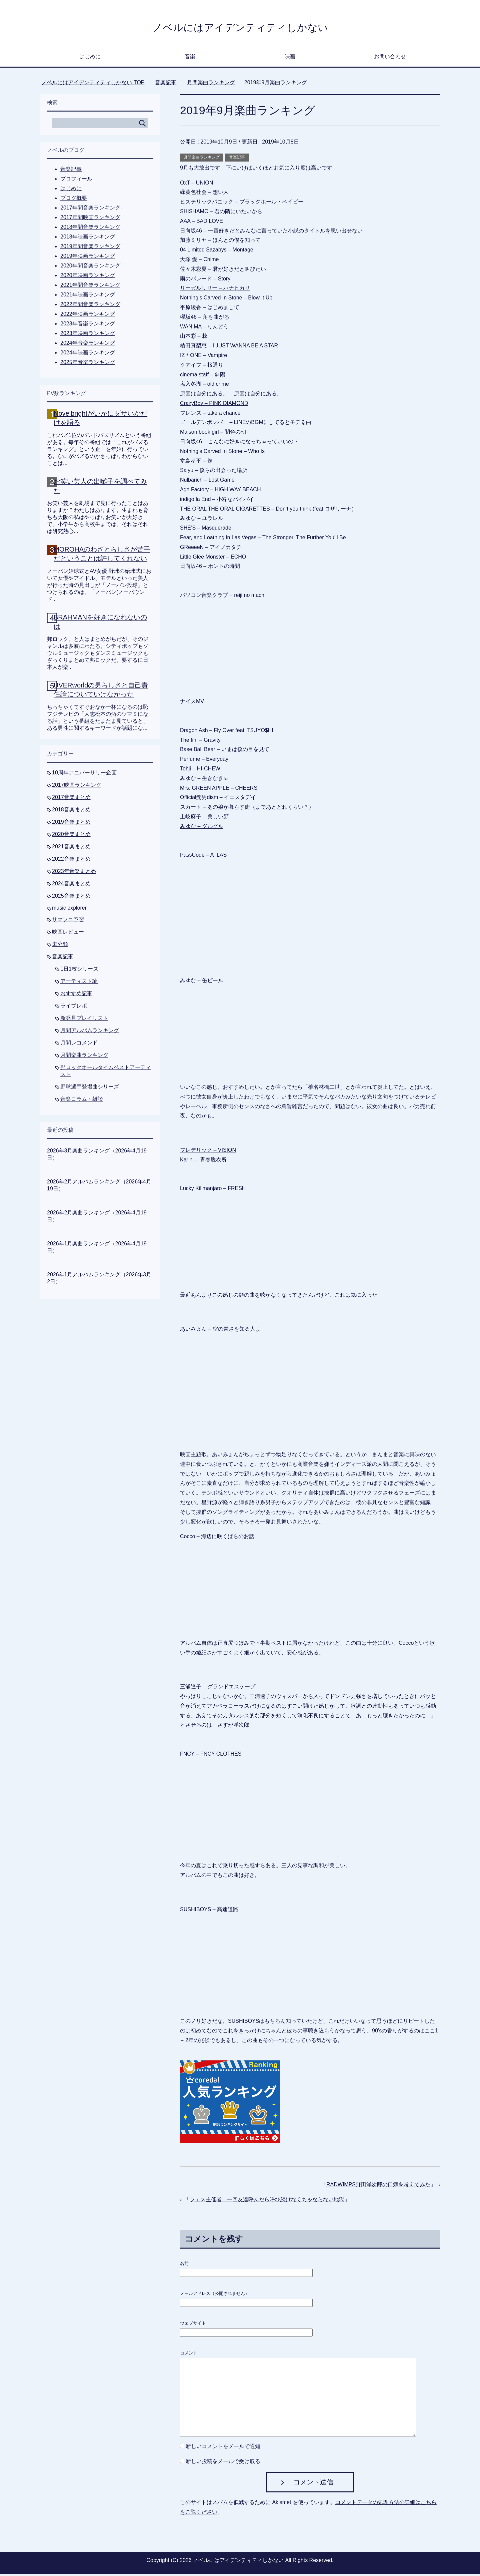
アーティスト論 (79, 983)
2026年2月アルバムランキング (84, 1183)
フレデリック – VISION (208, 1151)
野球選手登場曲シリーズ (89, 1088)
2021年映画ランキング (87, 296)
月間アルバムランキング (89, 1032)
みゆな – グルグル (201, 828)
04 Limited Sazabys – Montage (216, 251)
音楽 (190, 58)
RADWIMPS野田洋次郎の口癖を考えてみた (378, 2186)
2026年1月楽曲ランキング (78, 1245)
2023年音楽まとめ (74, 873)
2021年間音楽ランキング (90, 286)
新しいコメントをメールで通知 (223, 2448)
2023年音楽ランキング (87, 325)
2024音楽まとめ (71, 885)
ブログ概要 (73, 200)
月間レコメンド (79, 1044)
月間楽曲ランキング (202, 159)
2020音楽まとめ (71, 836)
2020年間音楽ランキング (90, 267)
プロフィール (76, 180)
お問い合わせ (390, 58)
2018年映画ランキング (87, 238)
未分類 (60, 946)
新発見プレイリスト (84, 1020)
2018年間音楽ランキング (90, 228)
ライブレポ (73, 1007)
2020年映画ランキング (87, 277)
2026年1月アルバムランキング (84, 1276)
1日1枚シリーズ (79, 970)
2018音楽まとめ (71, 811)
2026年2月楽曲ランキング (78, 1214)
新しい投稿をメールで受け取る (223, 2463)
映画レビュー (68, 933)
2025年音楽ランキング (87, 364)
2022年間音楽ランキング (90, 306)
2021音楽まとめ (71, 848)
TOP (92, 84)
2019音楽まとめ (71, 823)
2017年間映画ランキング (90, 219)
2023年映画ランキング (87, 335)
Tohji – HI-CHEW (200, 770)
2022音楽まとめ (71, 860)
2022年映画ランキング (87, 315)
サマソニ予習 (68, 921)
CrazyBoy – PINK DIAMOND (214, 405)
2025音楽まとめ (71, 897)
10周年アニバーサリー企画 (84, 774)
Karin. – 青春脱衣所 (203, 1161)
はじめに (90, 58)
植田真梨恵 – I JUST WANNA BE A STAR (229, 347)
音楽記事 (237, 159)
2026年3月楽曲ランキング (78, 1152)
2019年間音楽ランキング (90, 248)
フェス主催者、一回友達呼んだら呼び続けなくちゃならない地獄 (267, 2201)
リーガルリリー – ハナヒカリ (215, 289)
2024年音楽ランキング (87, 344)
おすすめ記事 (76, 995)
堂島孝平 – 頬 (196, 462)
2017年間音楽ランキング (90, 209)
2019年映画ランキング (87, 257)
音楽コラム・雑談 (81, 1100)
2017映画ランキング (76, 786)
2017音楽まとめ (71, 799)
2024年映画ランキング (87, 354)
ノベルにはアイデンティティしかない (240, 28)
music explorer (69, 909)
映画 (290, 58)
